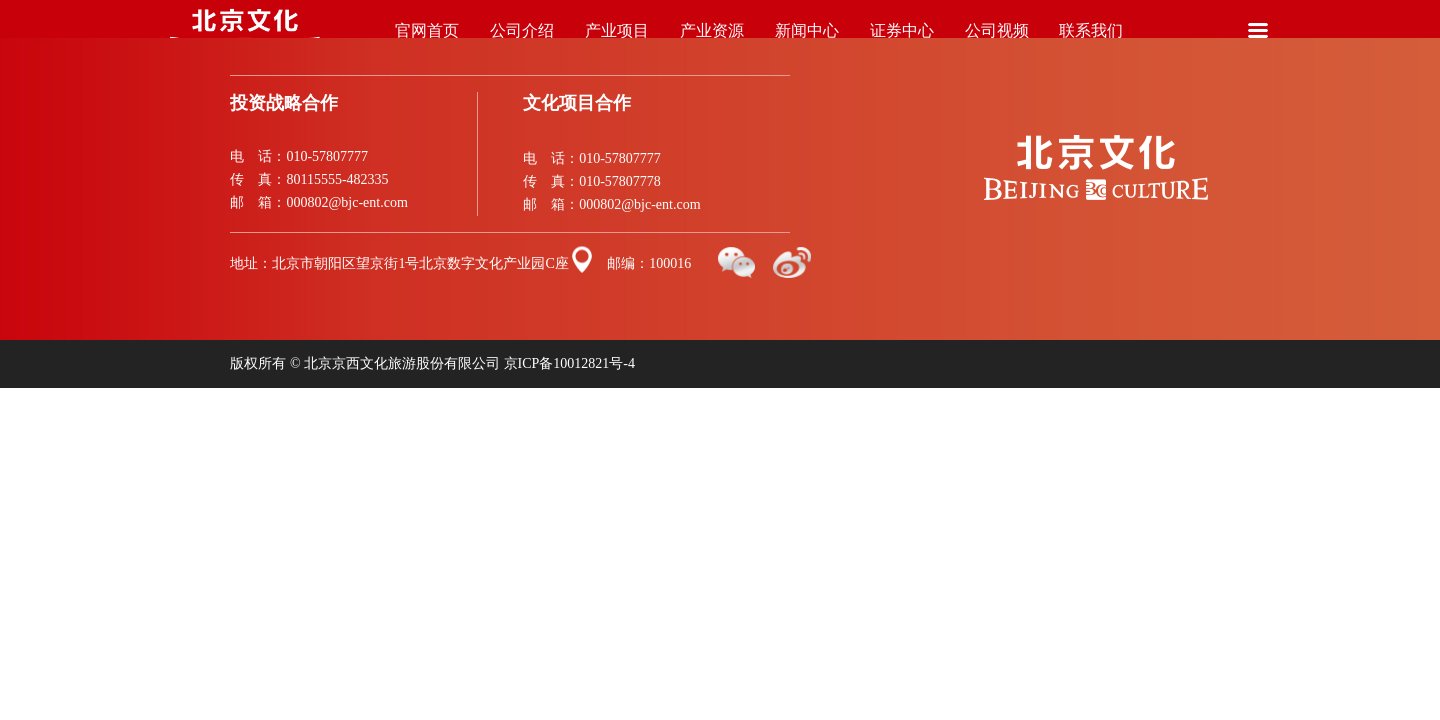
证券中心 (901, 41)
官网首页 (427, 41)
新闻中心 (806, 41)
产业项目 (617, 41)
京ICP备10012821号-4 (569, 363)
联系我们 (1091, 41)
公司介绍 (522, 41)
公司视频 (996, 41)
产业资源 (712, 41)
